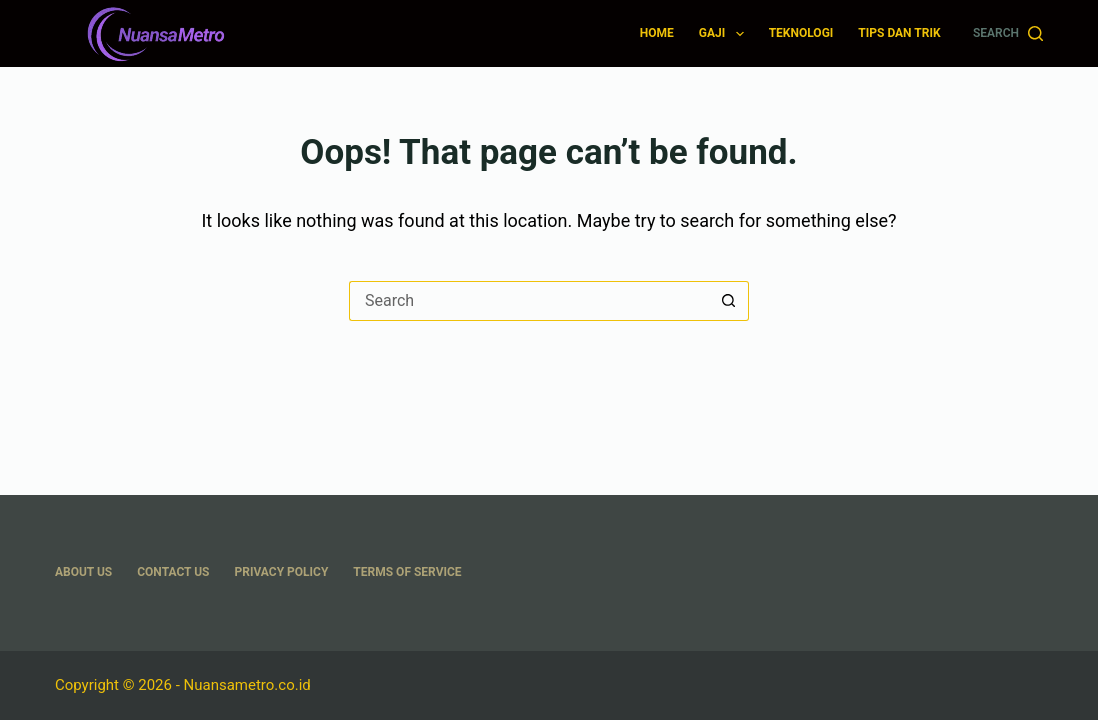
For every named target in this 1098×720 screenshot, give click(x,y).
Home (657, 33)
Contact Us (173, 572)
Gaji (725, 34)
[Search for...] (529, 301)
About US (83, 572)
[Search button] (729, 301)
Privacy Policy (282, 572)
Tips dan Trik (899, 33)
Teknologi (801, 33)
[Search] (1008, 34)
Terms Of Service (407, 572)
